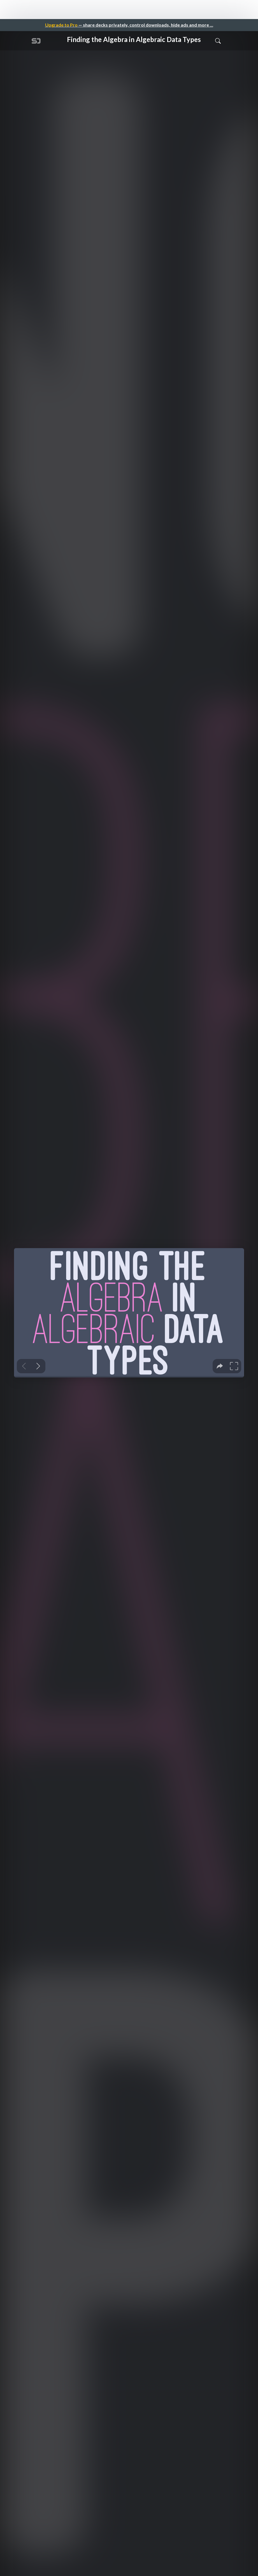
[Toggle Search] (217, 41)
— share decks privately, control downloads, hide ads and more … (129, 24)
